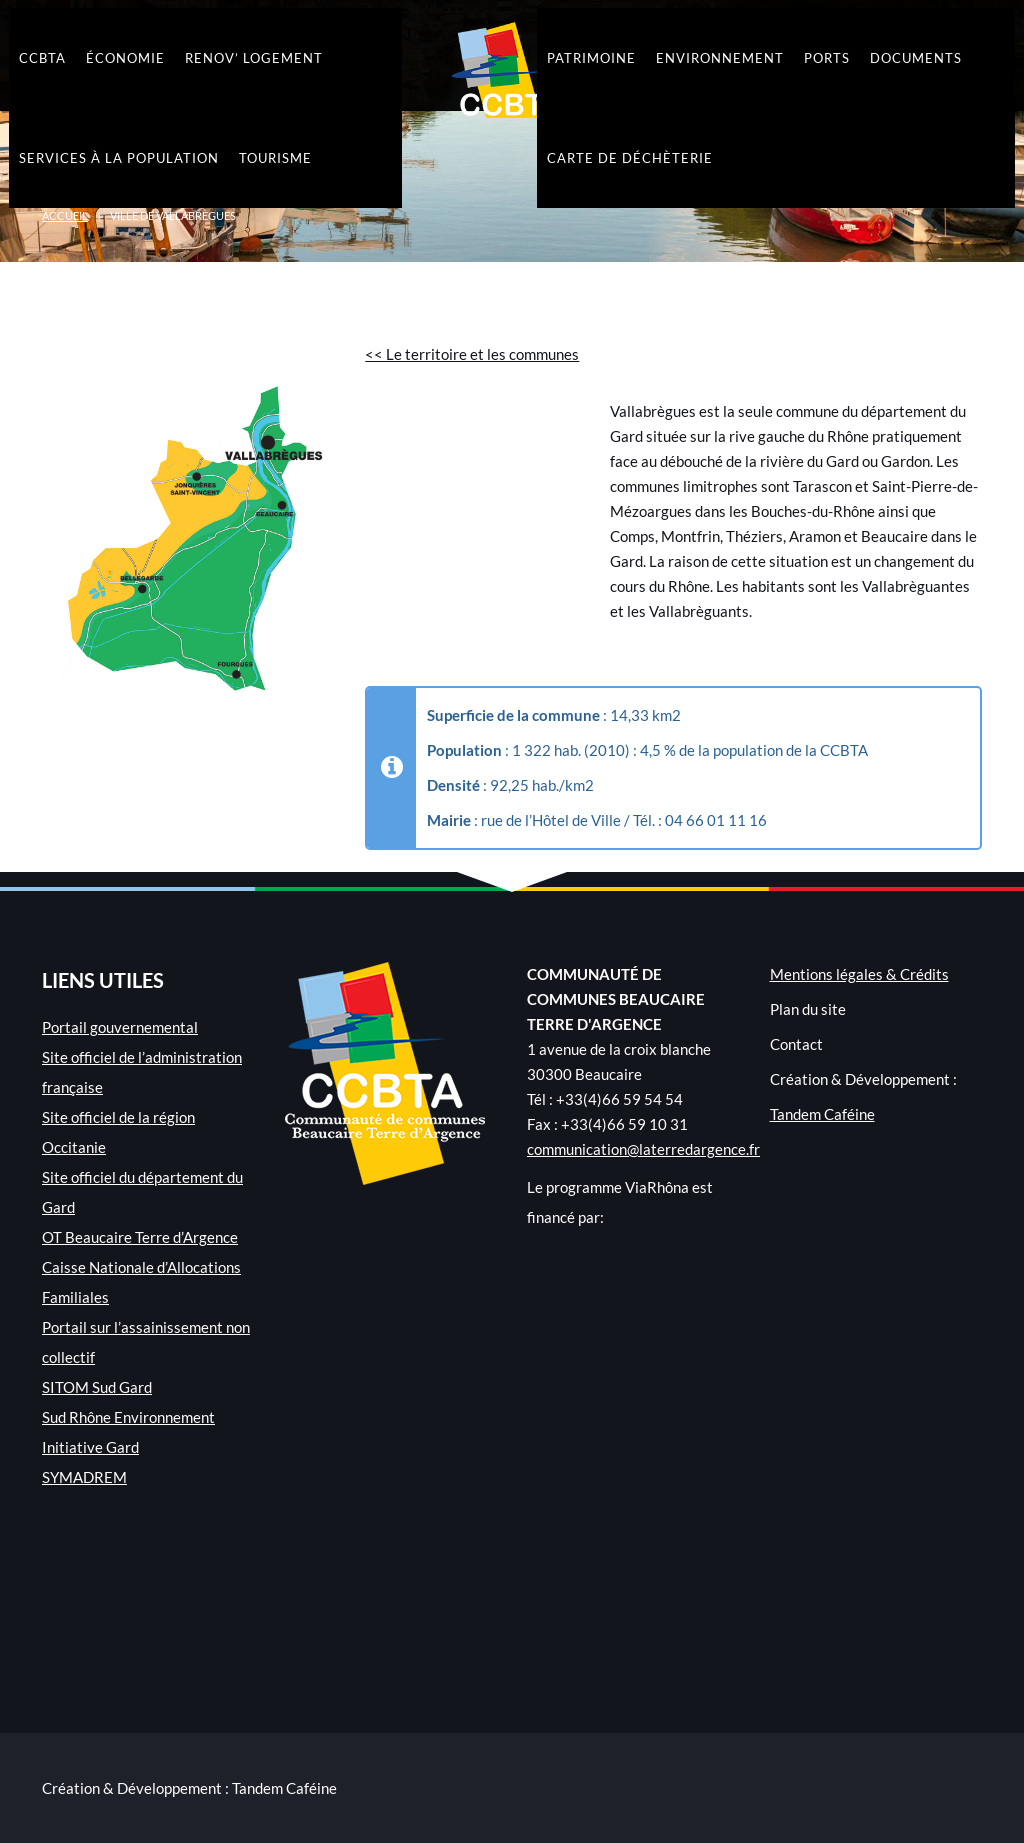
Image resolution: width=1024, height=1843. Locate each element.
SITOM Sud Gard (97, 1387)
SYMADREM (84, 1477)
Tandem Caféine (822, 1114)
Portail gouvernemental (120, 1027)
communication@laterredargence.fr (643, 1149)
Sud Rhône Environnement (128, 1417)
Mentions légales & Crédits (859, 974)
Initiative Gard (90, 1447)
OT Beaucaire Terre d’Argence (140, 1237)
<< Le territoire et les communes (472, 354)
